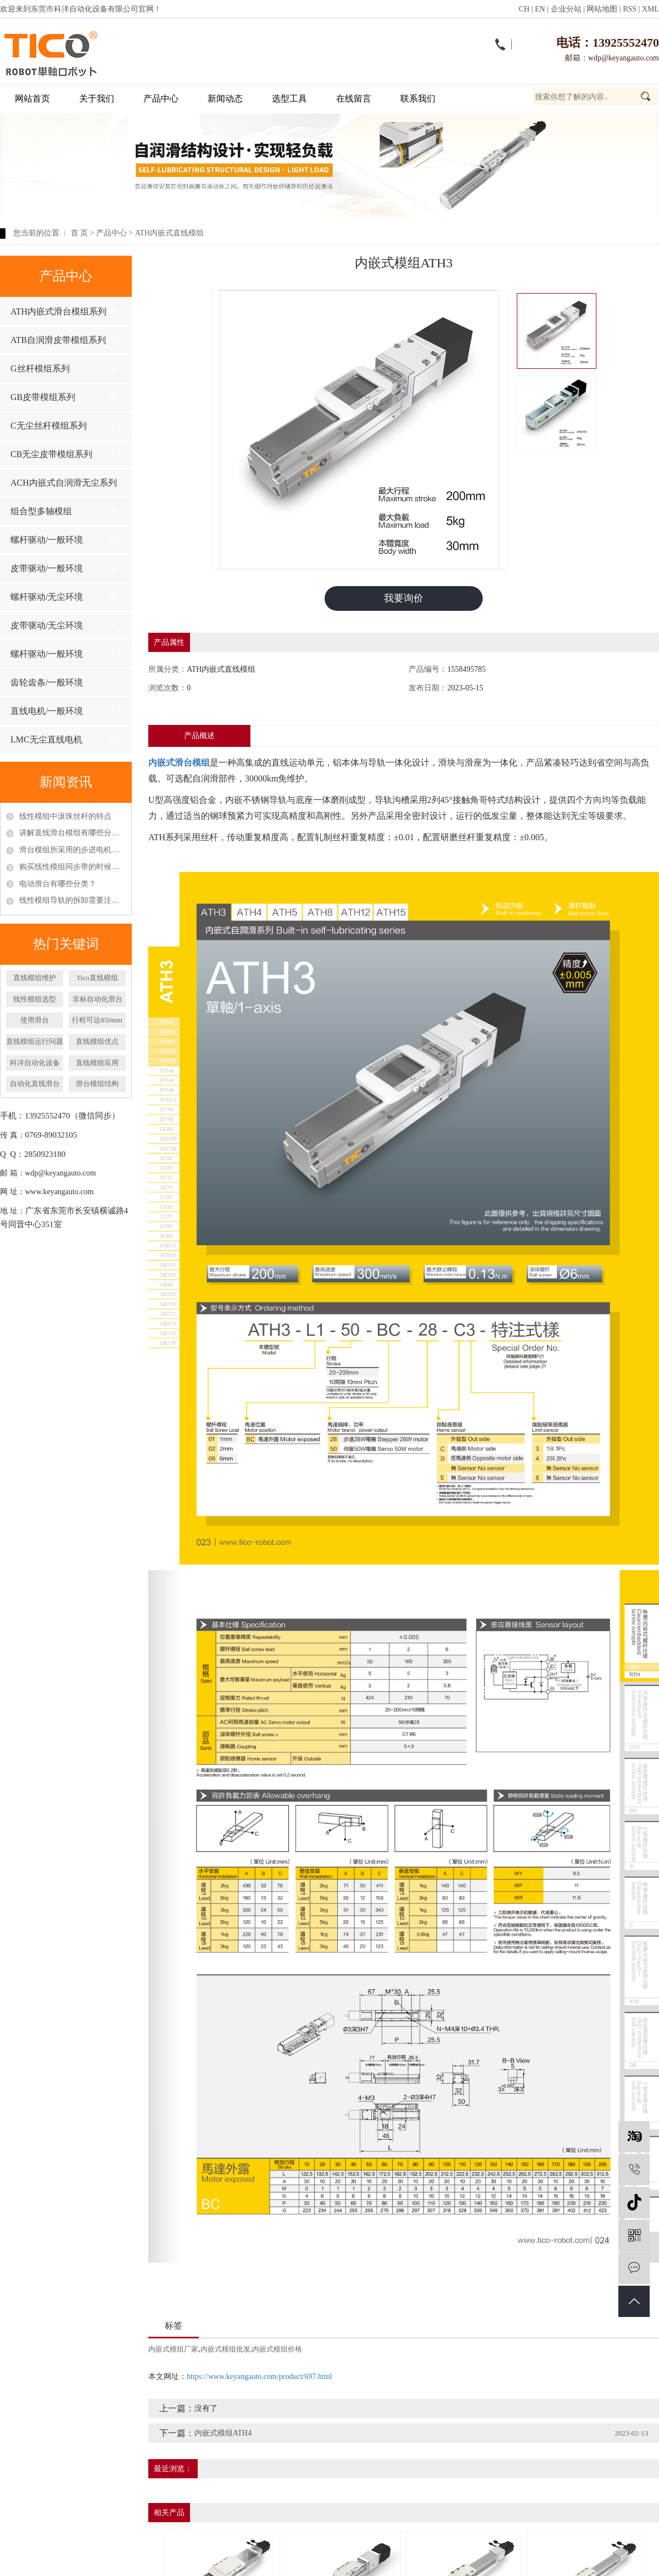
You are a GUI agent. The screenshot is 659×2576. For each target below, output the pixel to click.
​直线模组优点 (97, 1041)
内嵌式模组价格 (277, 2349)
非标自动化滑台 (97, 999)
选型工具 (289, 98)
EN (540, 9)
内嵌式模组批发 (225, 2349)
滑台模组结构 (97, 1083)
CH (524, 9)
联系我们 (417, 98)
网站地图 (602, 9)
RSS (629, 9)
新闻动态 (225, 98)
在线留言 (353, 98)
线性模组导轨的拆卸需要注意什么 (72, 900)
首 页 (79, 233)
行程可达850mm (97, 1020)
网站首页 (32, 98)
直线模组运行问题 (34, 1041)
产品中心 (160, 98)
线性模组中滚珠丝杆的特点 (65, 816)
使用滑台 (34, 1020)
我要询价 (403, 598)
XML (650, 9)
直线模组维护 (34, 978)
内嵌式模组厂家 (173, 2349)
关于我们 (96, 98)
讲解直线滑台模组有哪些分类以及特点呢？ (72, 833)
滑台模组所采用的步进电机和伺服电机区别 (72, 850)
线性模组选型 (34, 999)
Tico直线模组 (97, 978)
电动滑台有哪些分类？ (57, 884)
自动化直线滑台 (35, 1083)
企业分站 (566, 9)
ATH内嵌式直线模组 (169, 233)
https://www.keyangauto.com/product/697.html (259, 2376)
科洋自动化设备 (35, 1063)
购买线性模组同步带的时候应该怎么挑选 (72, 867)
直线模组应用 (97, 1063)
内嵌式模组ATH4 (223, 2433)
